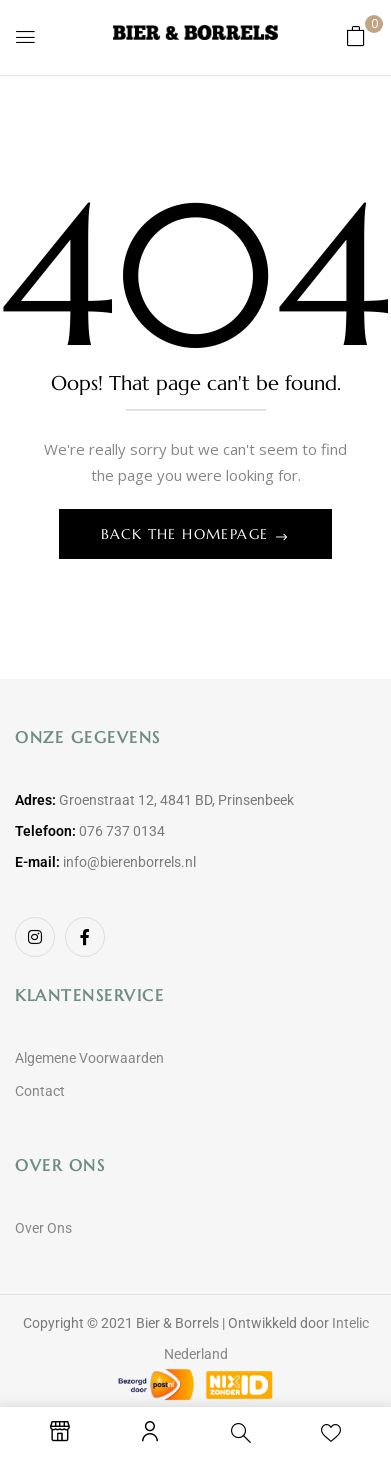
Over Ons (43, 1228)
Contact (40, 1091)
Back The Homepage (187, 534)
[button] (356, 35)
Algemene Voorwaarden (89, 1058)
